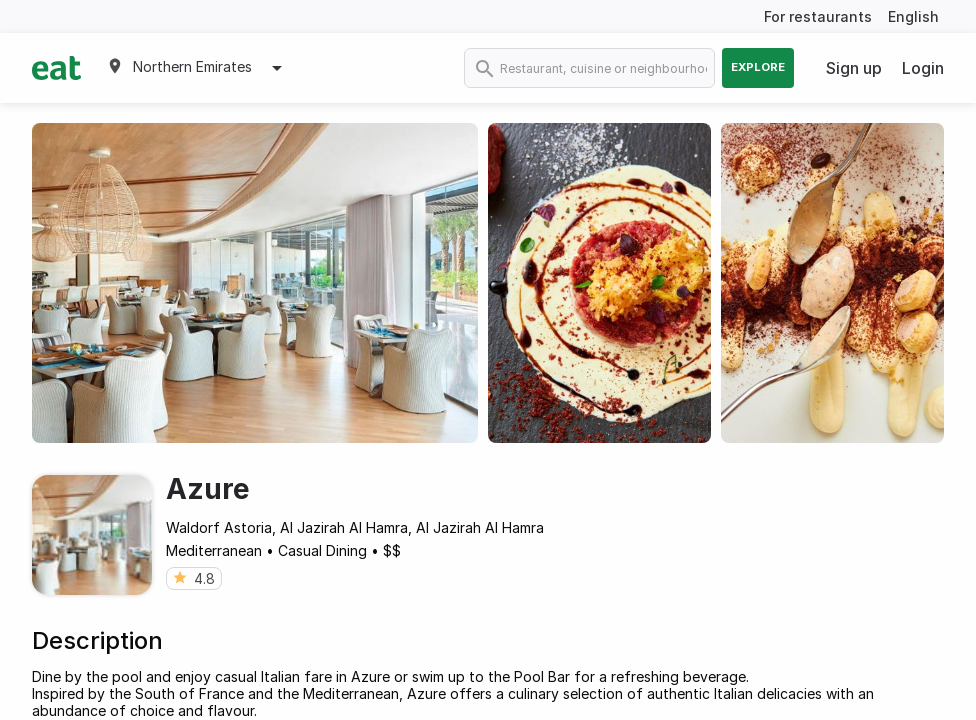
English (913, 16)
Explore (758, 67)
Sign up (854, 68)
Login (923, 68)
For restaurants (818, 16)
